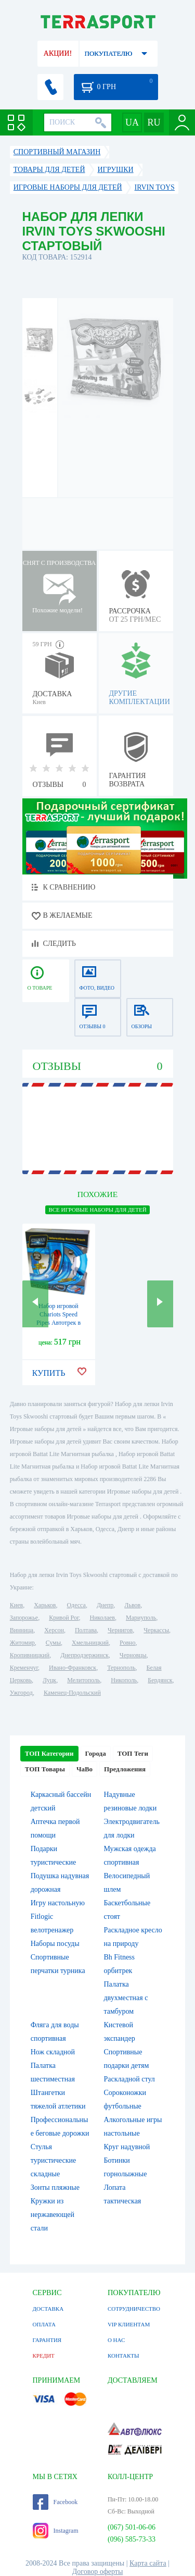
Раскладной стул (129, 2079)
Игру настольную (58, 1903)
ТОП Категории (49, 1753)
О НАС (116, 2340)
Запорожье (24, 1617)
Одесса (76, 1605)
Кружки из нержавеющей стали (52, 2214)
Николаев (102, 1617)
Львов (132, 1605)
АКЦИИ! (58, 53)
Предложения (125, 1769)
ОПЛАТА (44, 2324)
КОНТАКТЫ (123, 2355)
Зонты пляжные (55, 2187)
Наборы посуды (55, 1944)
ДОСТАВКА (48, 2309)
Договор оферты (97, 2571)
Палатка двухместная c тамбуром (126, 1997)
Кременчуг (24, 1667)
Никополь (124, 1680)
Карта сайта (147, 2563)
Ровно (127, 1642)
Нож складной (53, 2052)
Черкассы (156, 1630)
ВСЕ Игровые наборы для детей (97, 1209)
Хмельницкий (90, 1642)
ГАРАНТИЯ (47, 2340)
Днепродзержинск (84, 1655)
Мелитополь (83, 1680)
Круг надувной (127, 2147)
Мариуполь (141, 1617)
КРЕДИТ (44, 2355)
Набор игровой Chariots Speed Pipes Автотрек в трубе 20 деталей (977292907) (58, 1322)
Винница (21, 1630)
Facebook (55, 2502)
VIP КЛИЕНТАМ (129, 2324)
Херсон (54, 1630)
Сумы (53, 1642)
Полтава (86, 1630)
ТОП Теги (133, 1753)
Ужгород (21, 1692)
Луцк (49, 1680)
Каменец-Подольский (72, 1692)
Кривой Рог (64, 1617)
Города (95, 1753)
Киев (16, 1605)
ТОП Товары (45, 1769)
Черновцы (133, 1655)
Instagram (56, 2530)
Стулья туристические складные (53, 2160)
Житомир (22, 1642)
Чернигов (120, 1630)
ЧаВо (84, 1769)
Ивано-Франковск (72, 1667)
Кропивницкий (29, 1655)
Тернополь (121, 1667)
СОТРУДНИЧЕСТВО (134, 2309)
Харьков (45, 1605)
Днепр (105, 1605)
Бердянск (160, 1680)
